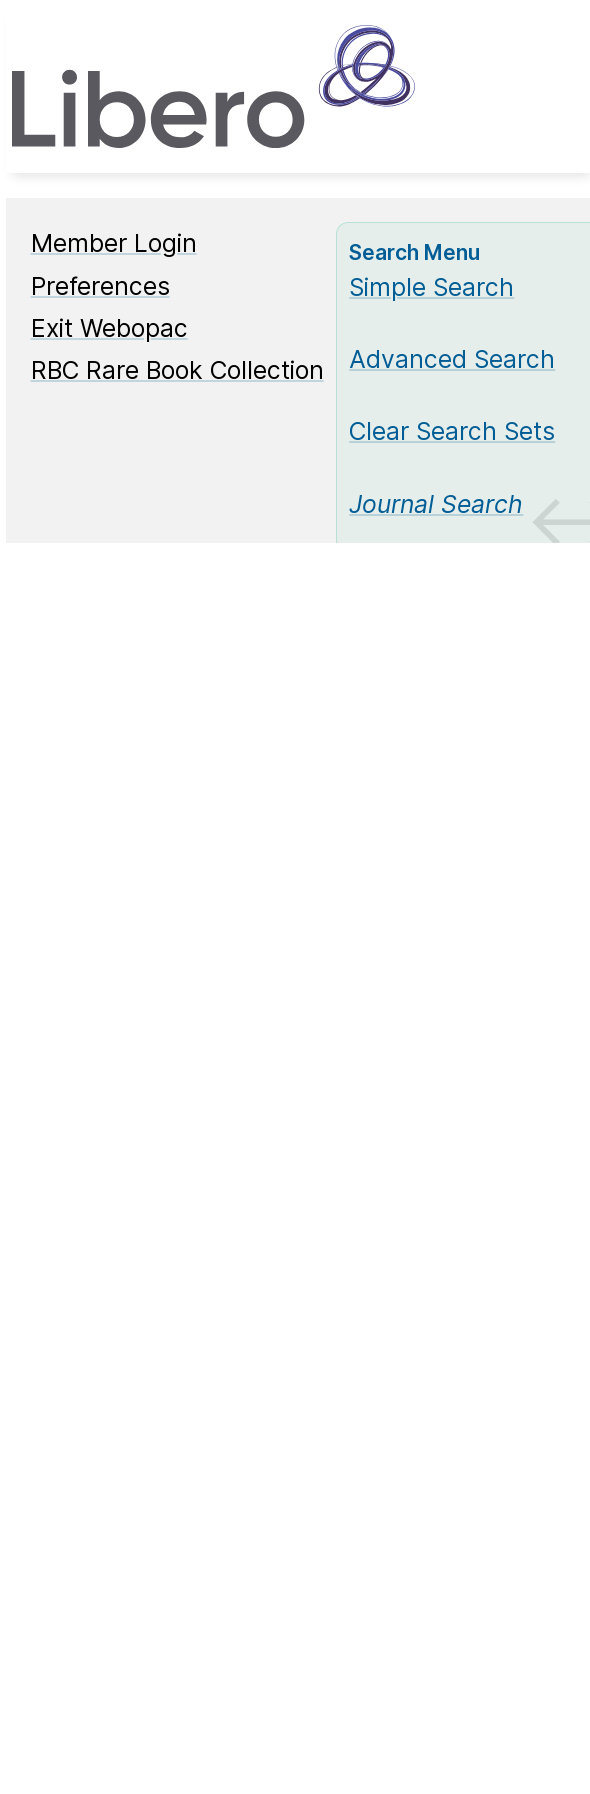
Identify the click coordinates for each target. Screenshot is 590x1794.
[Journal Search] (436, 504)
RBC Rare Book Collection (177, 370)
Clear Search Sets (452, 431)
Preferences (100, 286)
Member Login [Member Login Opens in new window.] (114, 243)
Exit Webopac (109, 328)
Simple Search (431, 287)
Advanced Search (452, 359)
